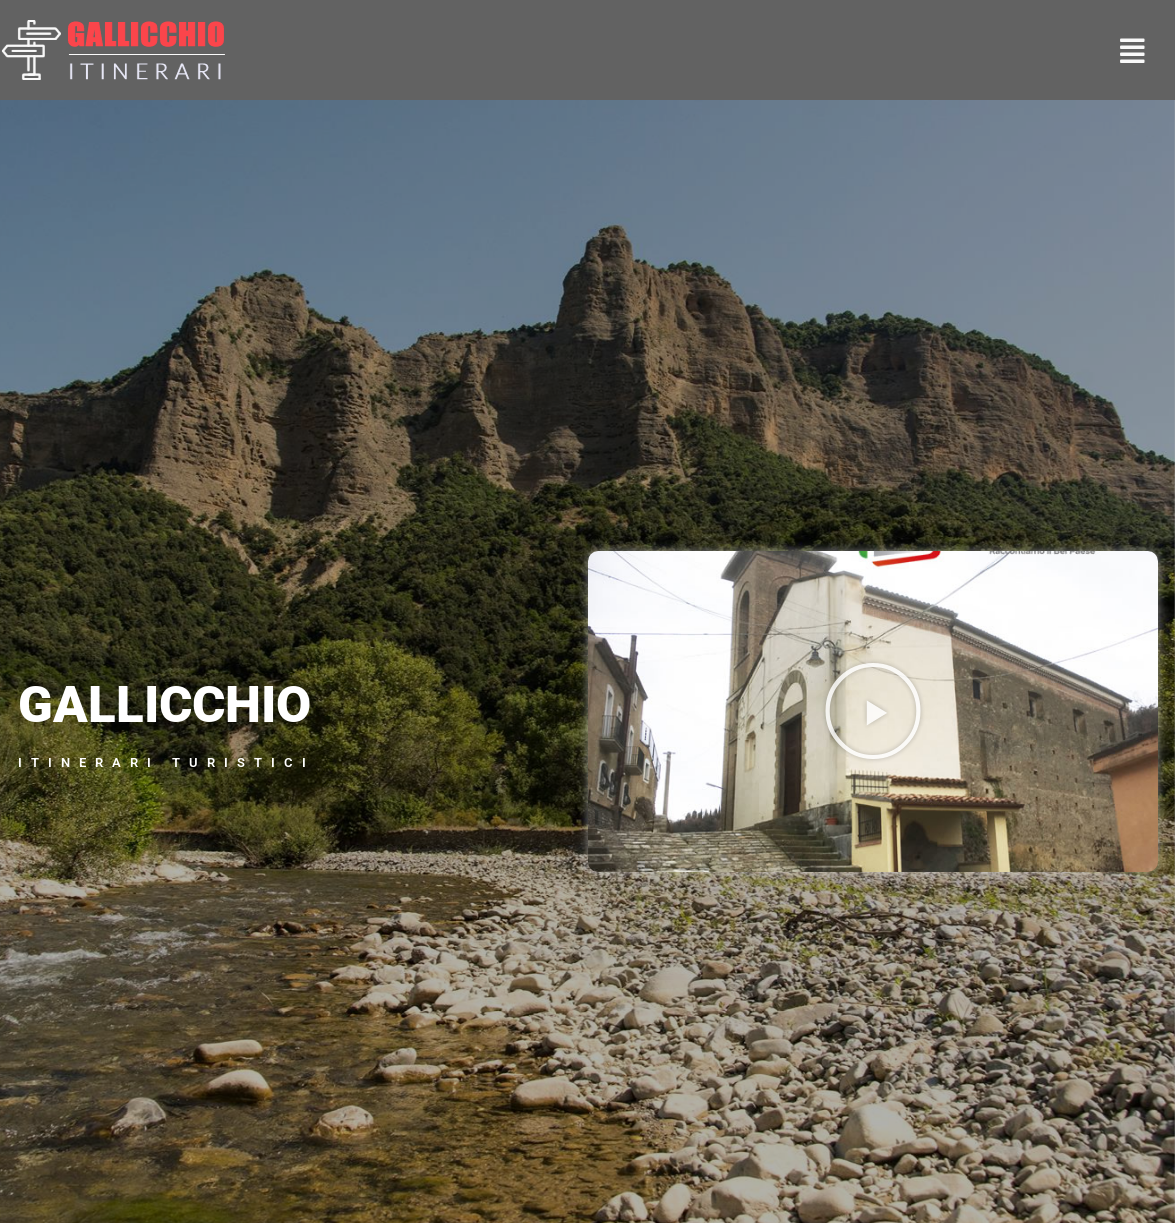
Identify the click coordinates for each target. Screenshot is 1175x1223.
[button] (873, 711)
